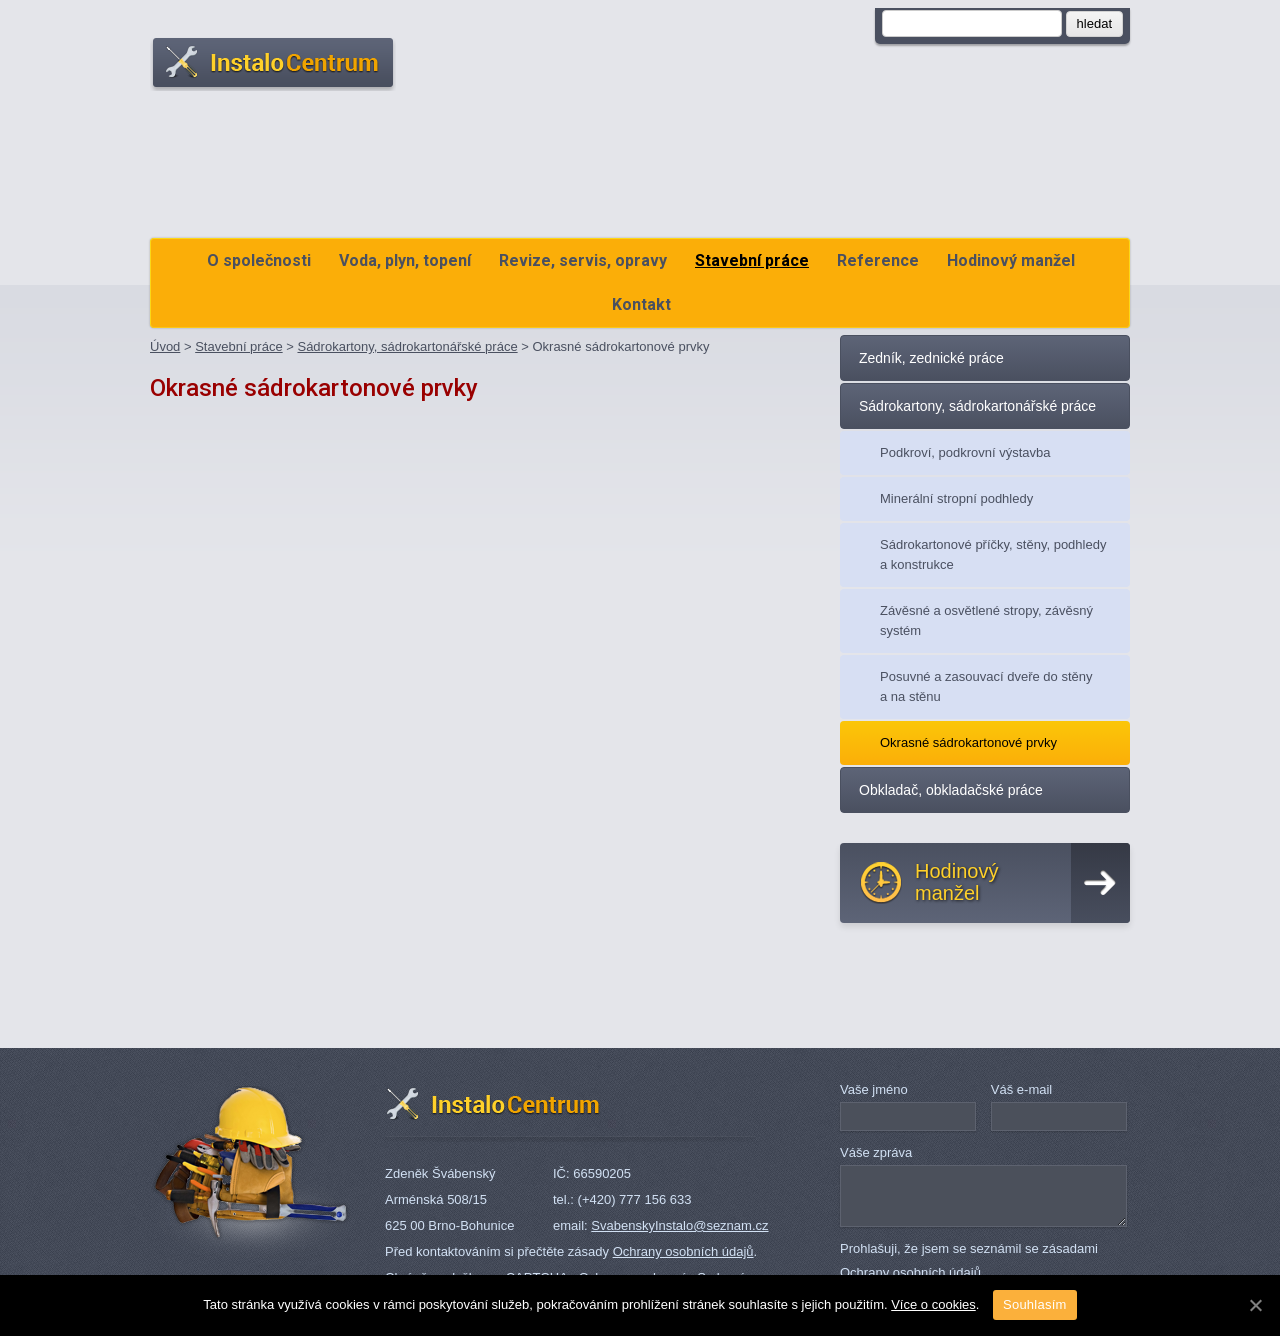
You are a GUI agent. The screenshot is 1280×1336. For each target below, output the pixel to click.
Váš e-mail (1021, 1089)
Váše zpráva (876, 1152)
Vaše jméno (874, 1089)
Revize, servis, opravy (583, 260)
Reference (878, 260)
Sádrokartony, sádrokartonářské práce (407, 346)
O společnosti (259, 260)
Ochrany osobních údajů (683, 1251)
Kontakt (641, 304)
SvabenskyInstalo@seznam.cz (679, 1225)
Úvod (165, 346)
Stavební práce (752, 260)
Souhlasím (1035, 1304)
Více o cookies (933, 1304)
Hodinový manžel (1011, 260)
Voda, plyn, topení (405, 260)
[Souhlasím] (1255, 1305)
